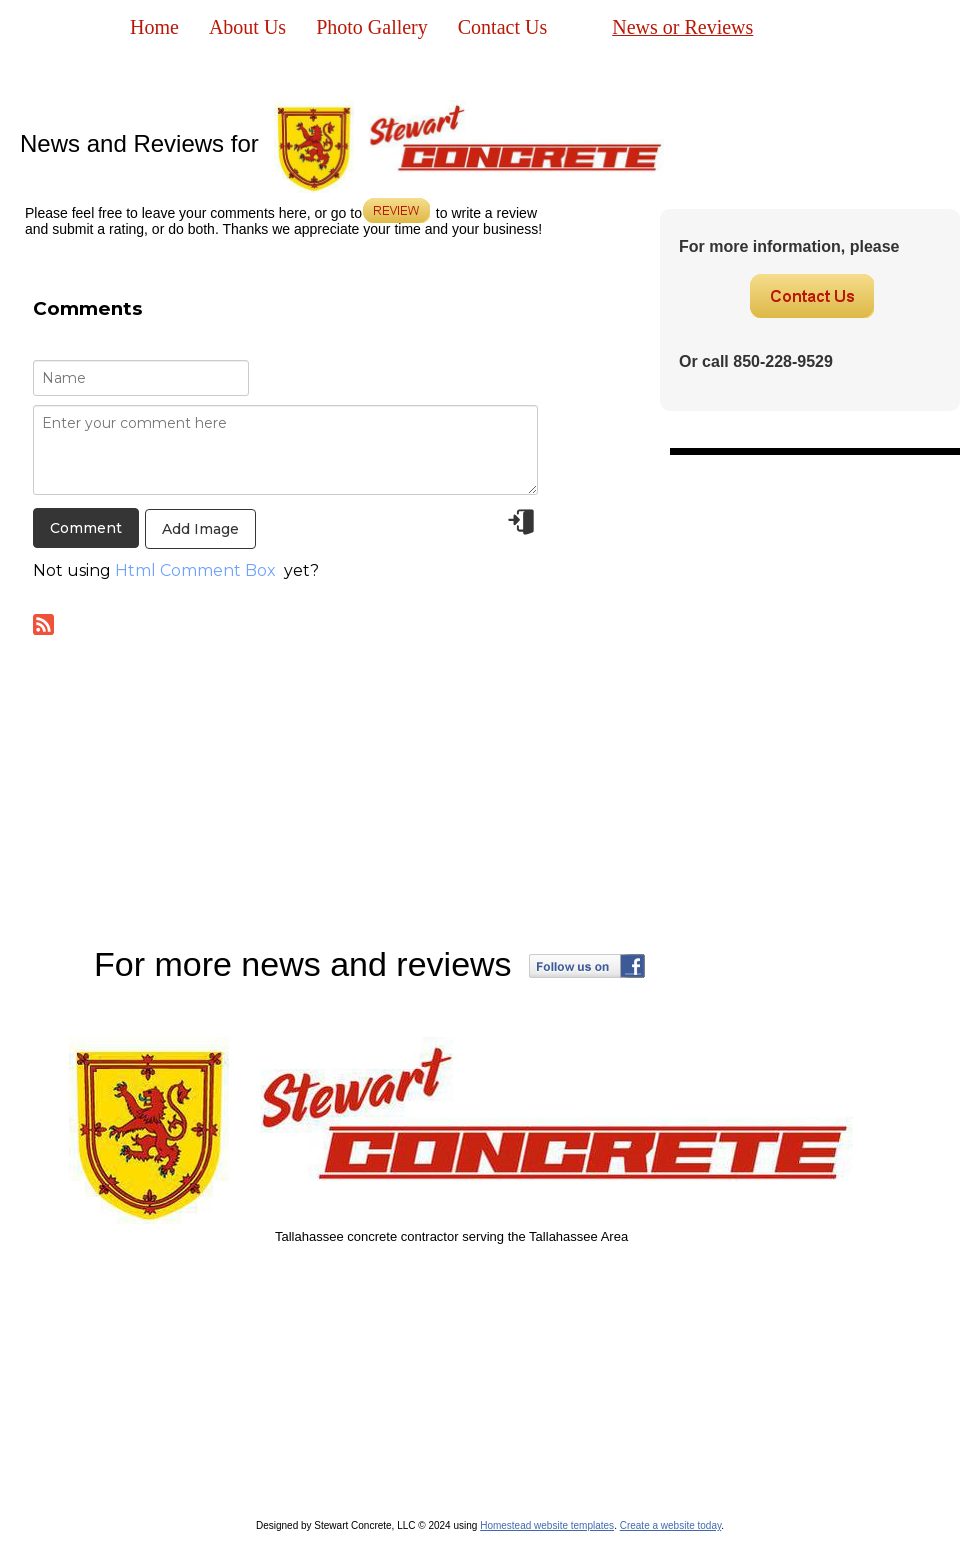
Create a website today (671, 1525)
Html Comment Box (195, 570)
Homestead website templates (547, 1525)
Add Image (200, 529)
